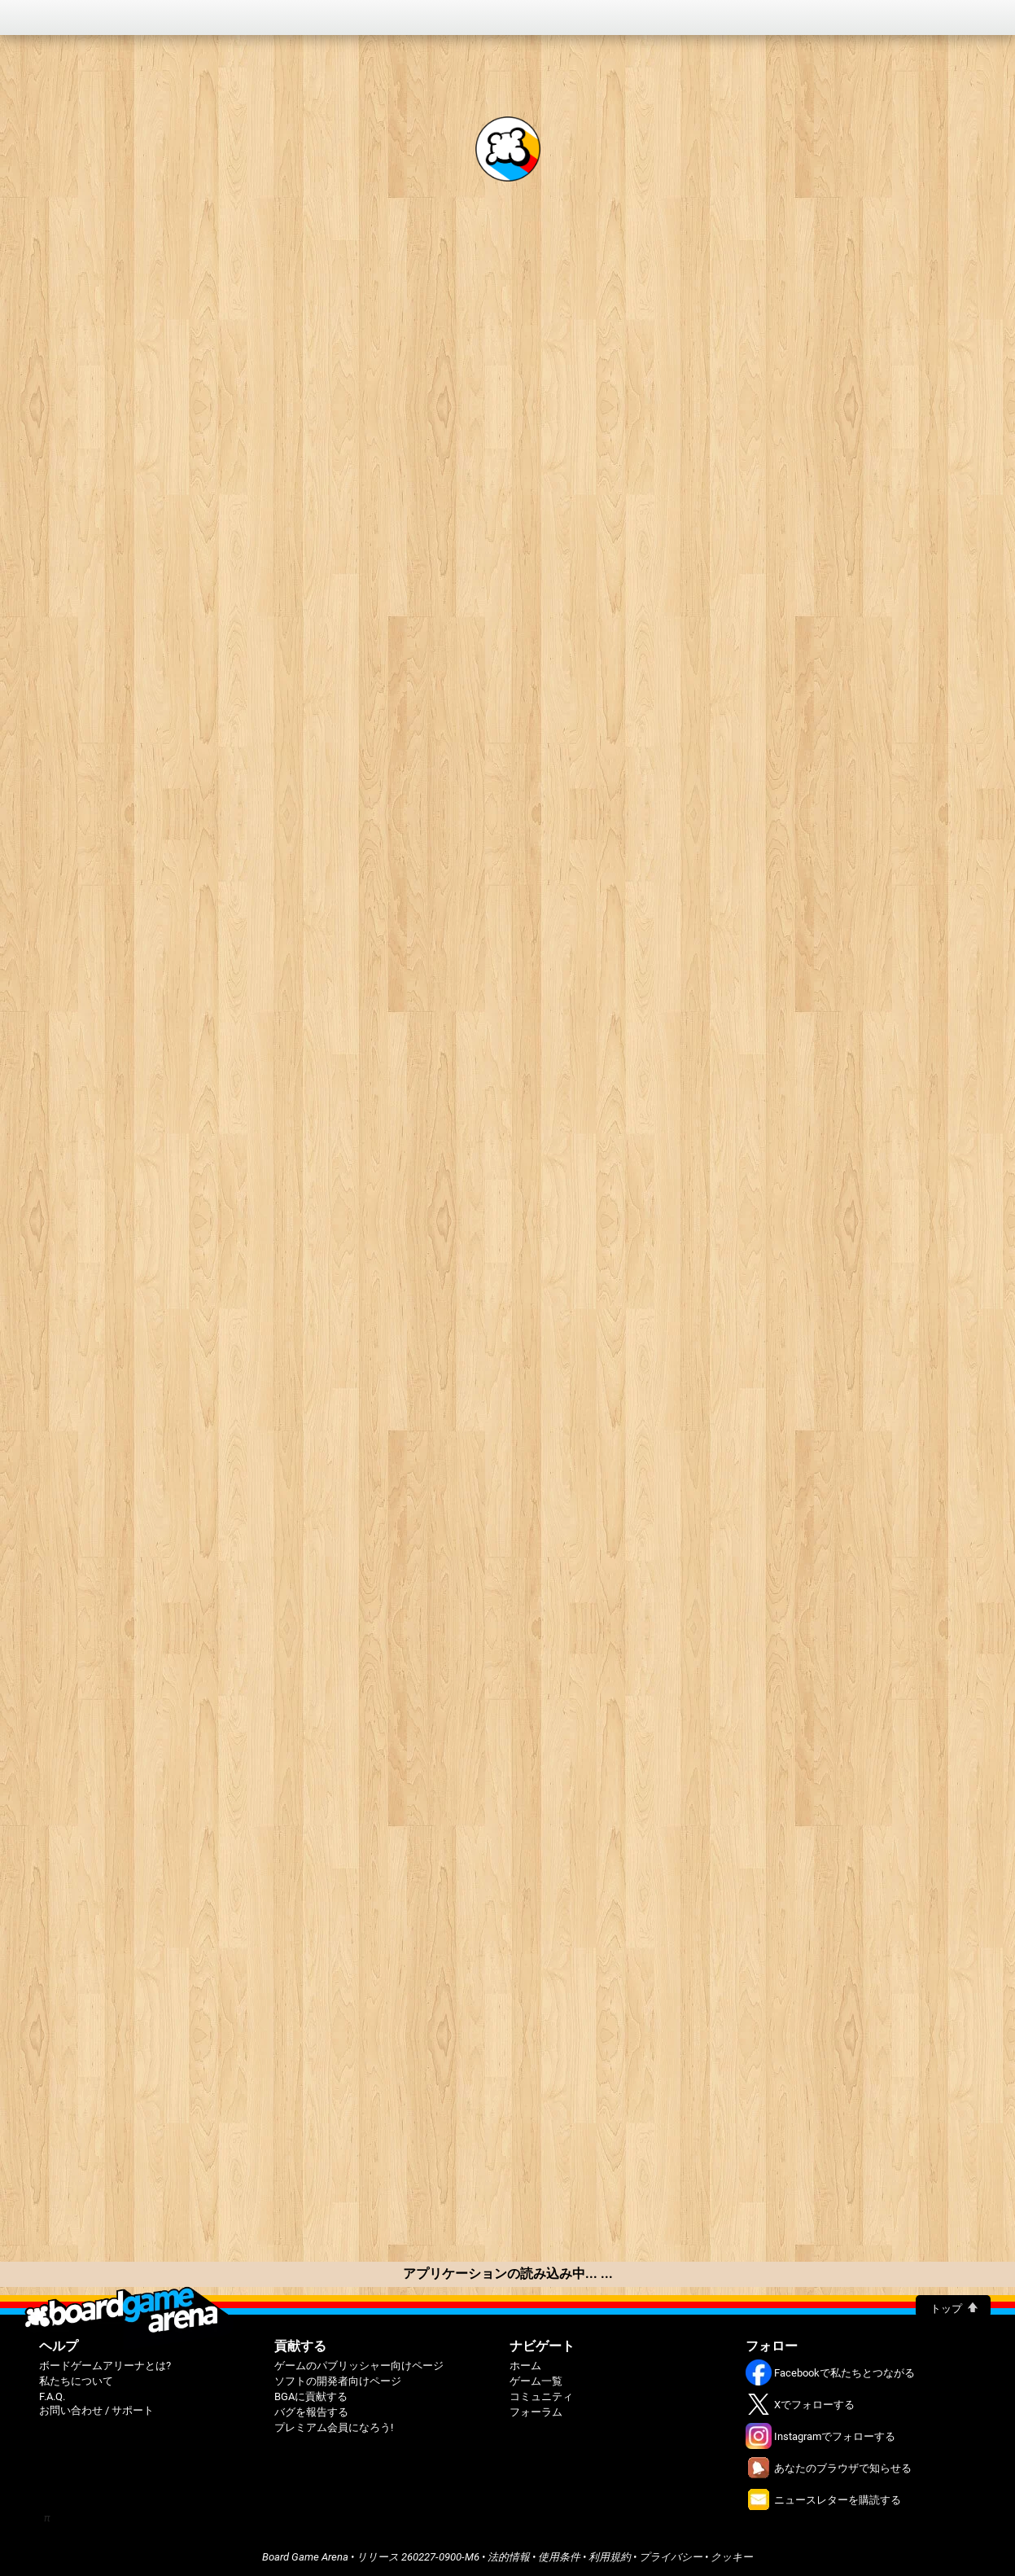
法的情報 (509, 2557)
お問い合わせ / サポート (96, 2410)
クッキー (732, 2557)
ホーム (525, 2365)
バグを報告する (311, 2412)
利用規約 (609, 2557)
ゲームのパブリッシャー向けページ (359, 2365)
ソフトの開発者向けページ (337, 2381)
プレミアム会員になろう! (333, 2427)
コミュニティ (541, 2396)
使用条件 (559, 2557)
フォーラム (536, 2412)
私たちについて (76, 2381)
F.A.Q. (52, 2396)
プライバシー (670, 2557)
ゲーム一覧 (536, 2381)
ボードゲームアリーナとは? (105, 2365)
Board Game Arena (305, 2557)
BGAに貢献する (311, 2396)
